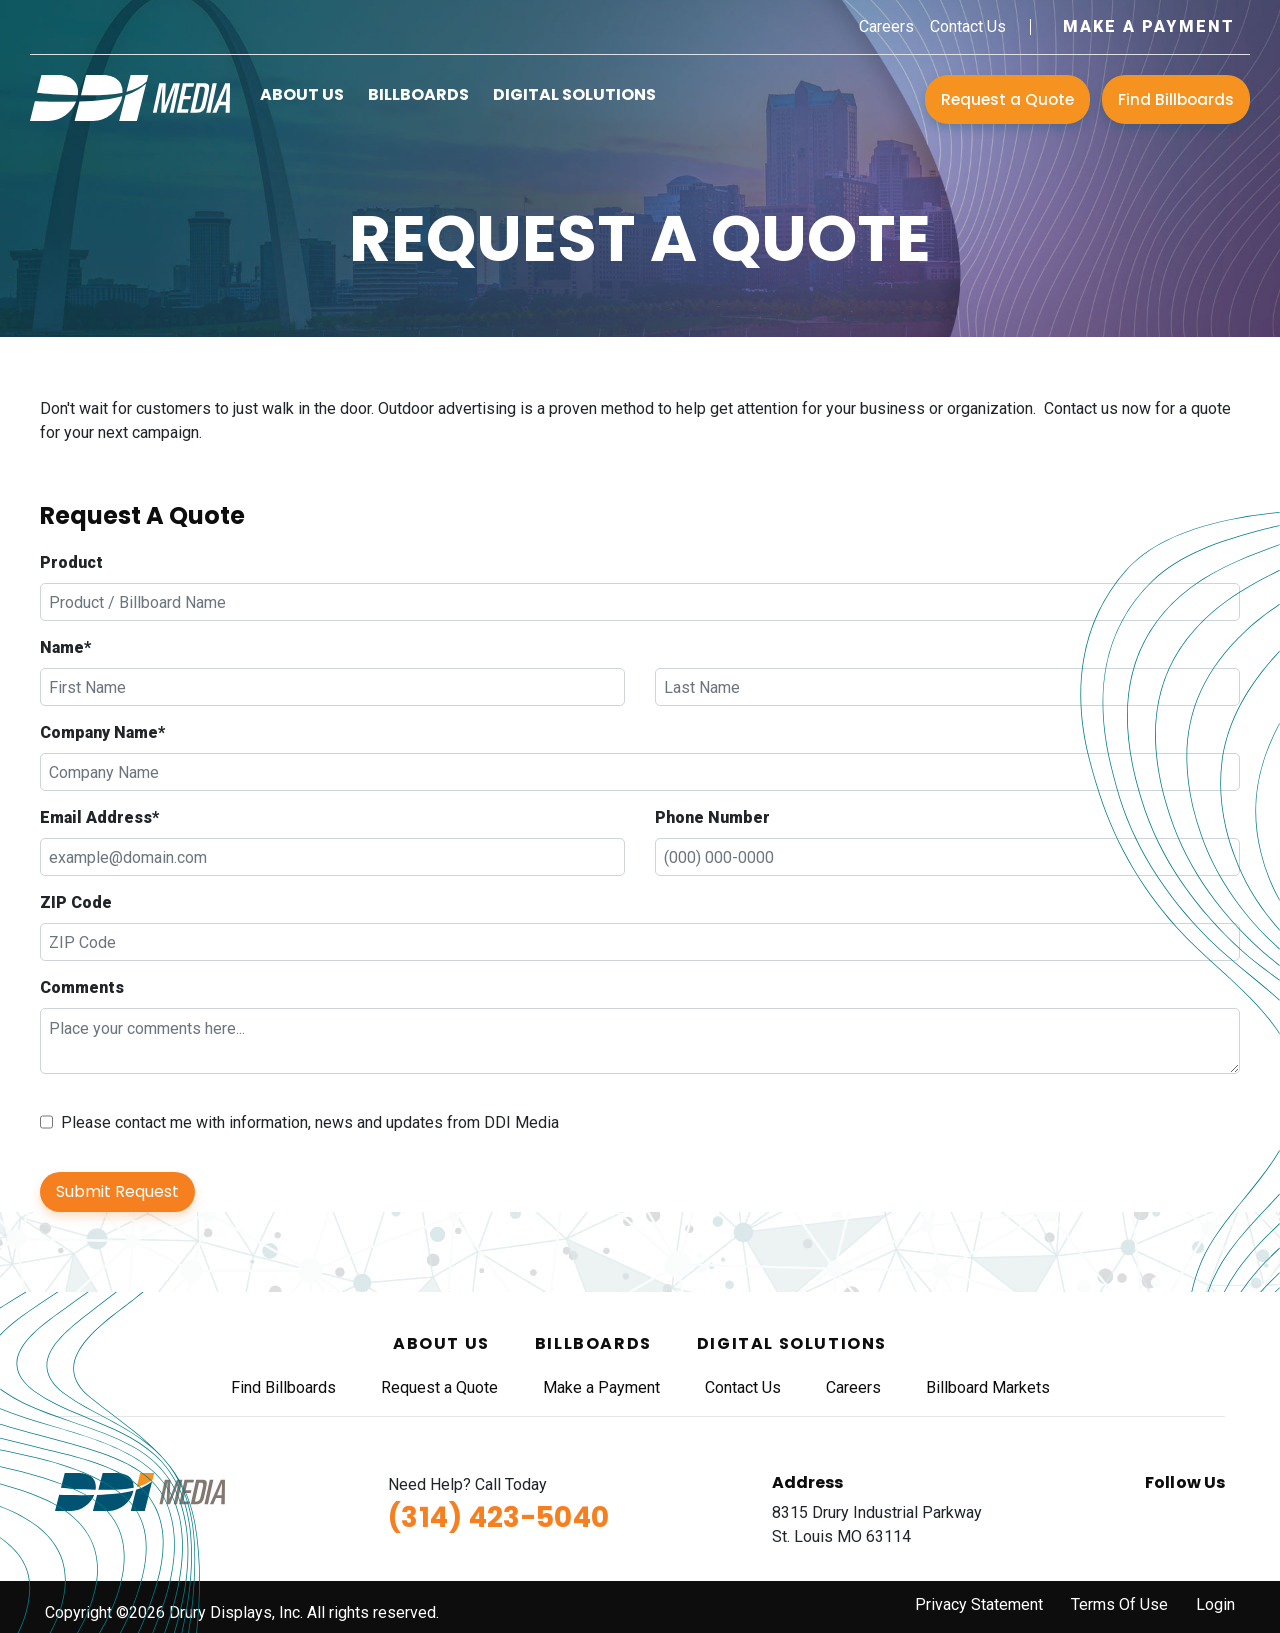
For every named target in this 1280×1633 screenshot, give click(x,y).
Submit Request (117, 1191)
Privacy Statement (979, 1604)
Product (71, 562)
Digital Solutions (574, 94)
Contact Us (968, 26)
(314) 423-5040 (498, 1517)
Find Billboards (1176, 99)
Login (1215, 1604)
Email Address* (99, 817)
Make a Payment (1149, 26)
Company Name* (102, 732)
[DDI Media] (130, 96)
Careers (886, 26)
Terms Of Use (1119, 1604)
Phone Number (712, 817)
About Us (302, 94)
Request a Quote (1007, 99)
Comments (82, 987)
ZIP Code (76, 902)
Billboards (418, 94)
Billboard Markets (988, 1387)
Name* (65, 647)
